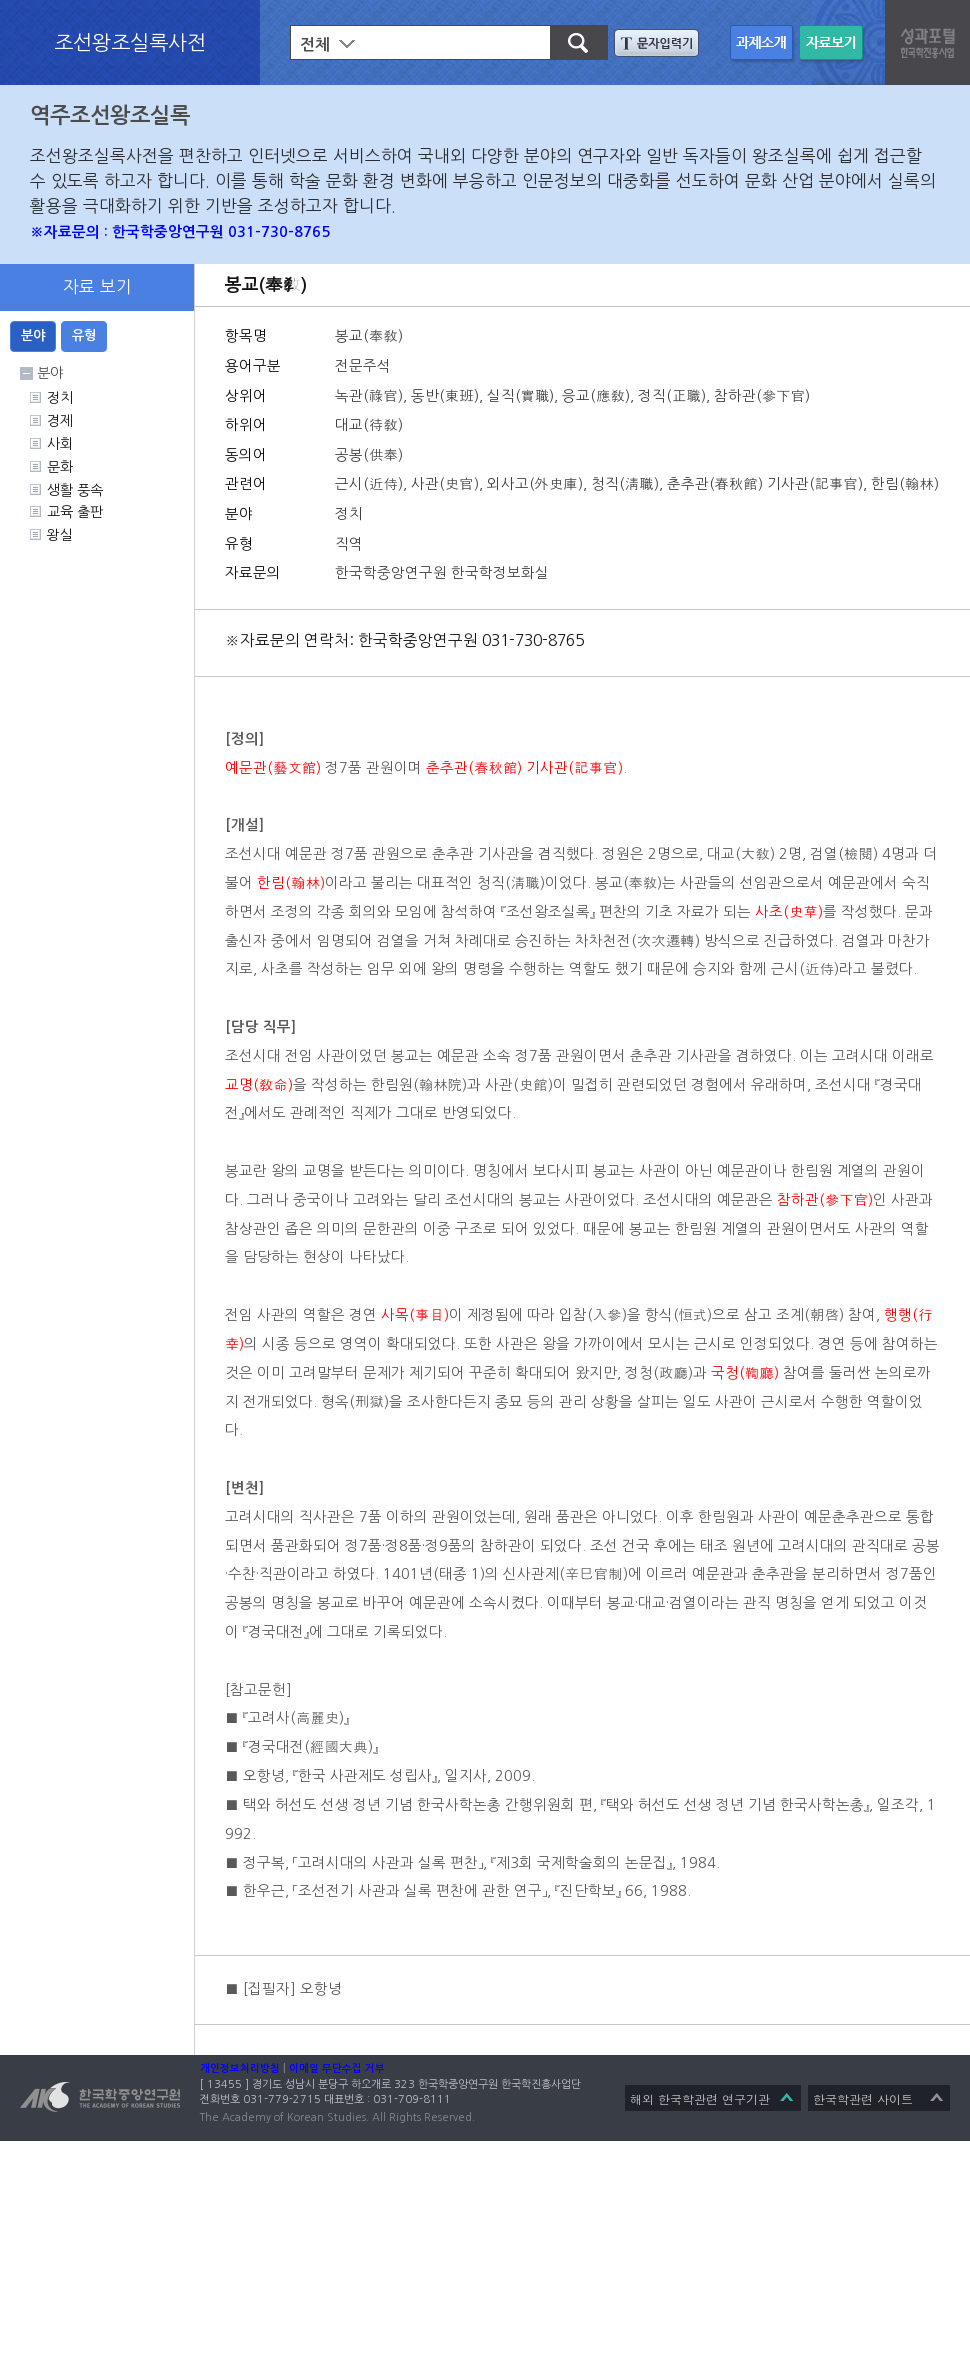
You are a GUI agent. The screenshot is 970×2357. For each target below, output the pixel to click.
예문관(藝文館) (273, 768)
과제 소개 (764, 44)
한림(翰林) (291, 883)
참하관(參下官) (825, 1200)
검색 (570, 42)
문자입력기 (656, 43)
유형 (84, 335)
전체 (315, 44)
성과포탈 (930, 40)
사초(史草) (789, 912)
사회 (60, 444)
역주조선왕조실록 (110, 115)
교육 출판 (75, 512)
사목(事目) (415, 1315)
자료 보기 (833, 44)
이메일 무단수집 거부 (337, 2068)
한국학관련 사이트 (863, 2098)
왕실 (60, 535)
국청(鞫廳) (745, 1373)
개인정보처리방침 (240, 2068)
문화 (60, 467)
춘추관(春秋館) (474, 768)
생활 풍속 (75, 490)
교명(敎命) (259, 1085)
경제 (60, 421)
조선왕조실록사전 (130, 42)
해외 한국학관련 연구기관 (700, 2098)
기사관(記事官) (574, 768)
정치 (60, 398)
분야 (33, 335)
